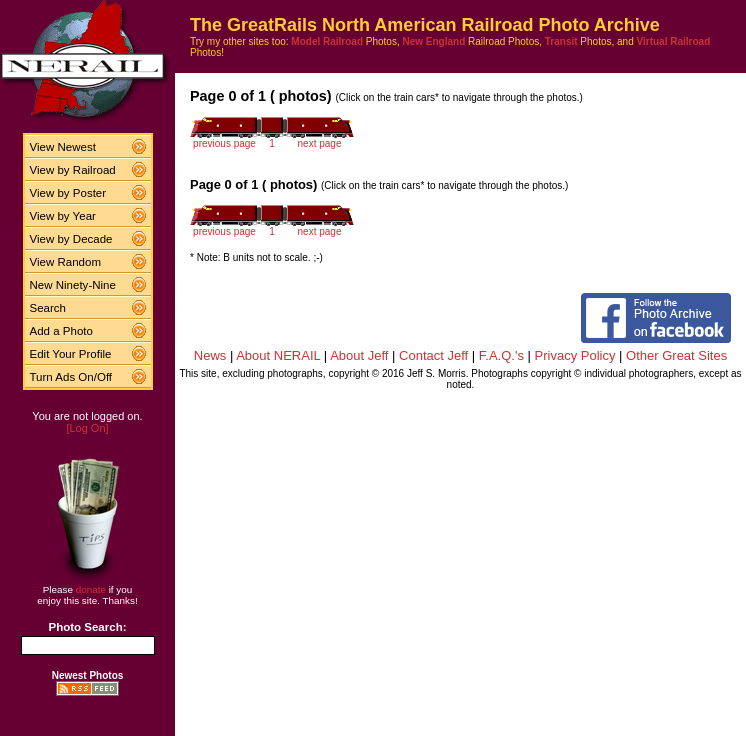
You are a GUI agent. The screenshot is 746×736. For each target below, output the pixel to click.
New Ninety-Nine (73, 285)
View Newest (63, 147)
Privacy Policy (575, 355)
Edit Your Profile (71, 354)
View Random (65, 262)
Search (48, 308)
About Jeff (359, 355)
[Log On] (87, 428)
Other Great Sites (676, 355)
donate (91, 589)
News (210, 355)
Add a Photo (61, 331)
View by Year (63, 216)
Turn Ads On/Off (71, 377)
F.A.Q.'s (501, 355)
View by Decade (71, 239)
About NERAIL (278, 355)
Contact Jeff (433, 355)
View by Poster (68, 193)
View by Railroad (73, 170)
